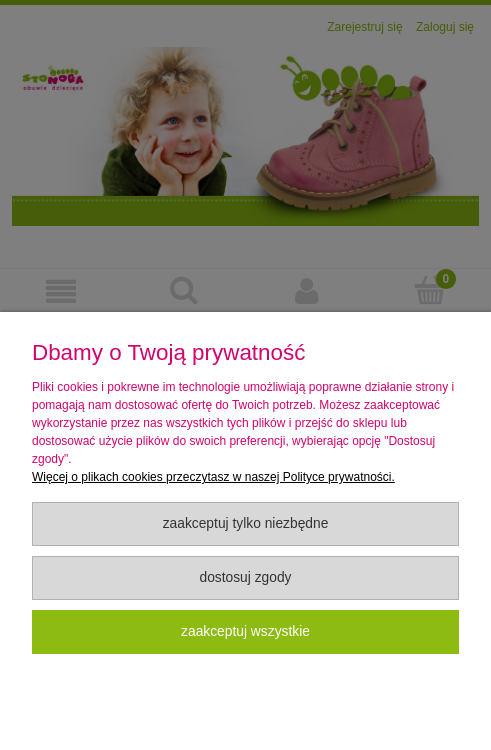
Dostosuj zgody (245, 577)
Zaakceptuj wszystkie (245, 631)
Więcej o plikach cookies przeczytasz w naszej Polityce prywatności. (213, 477)
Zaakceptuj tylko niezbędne (246, 523)
